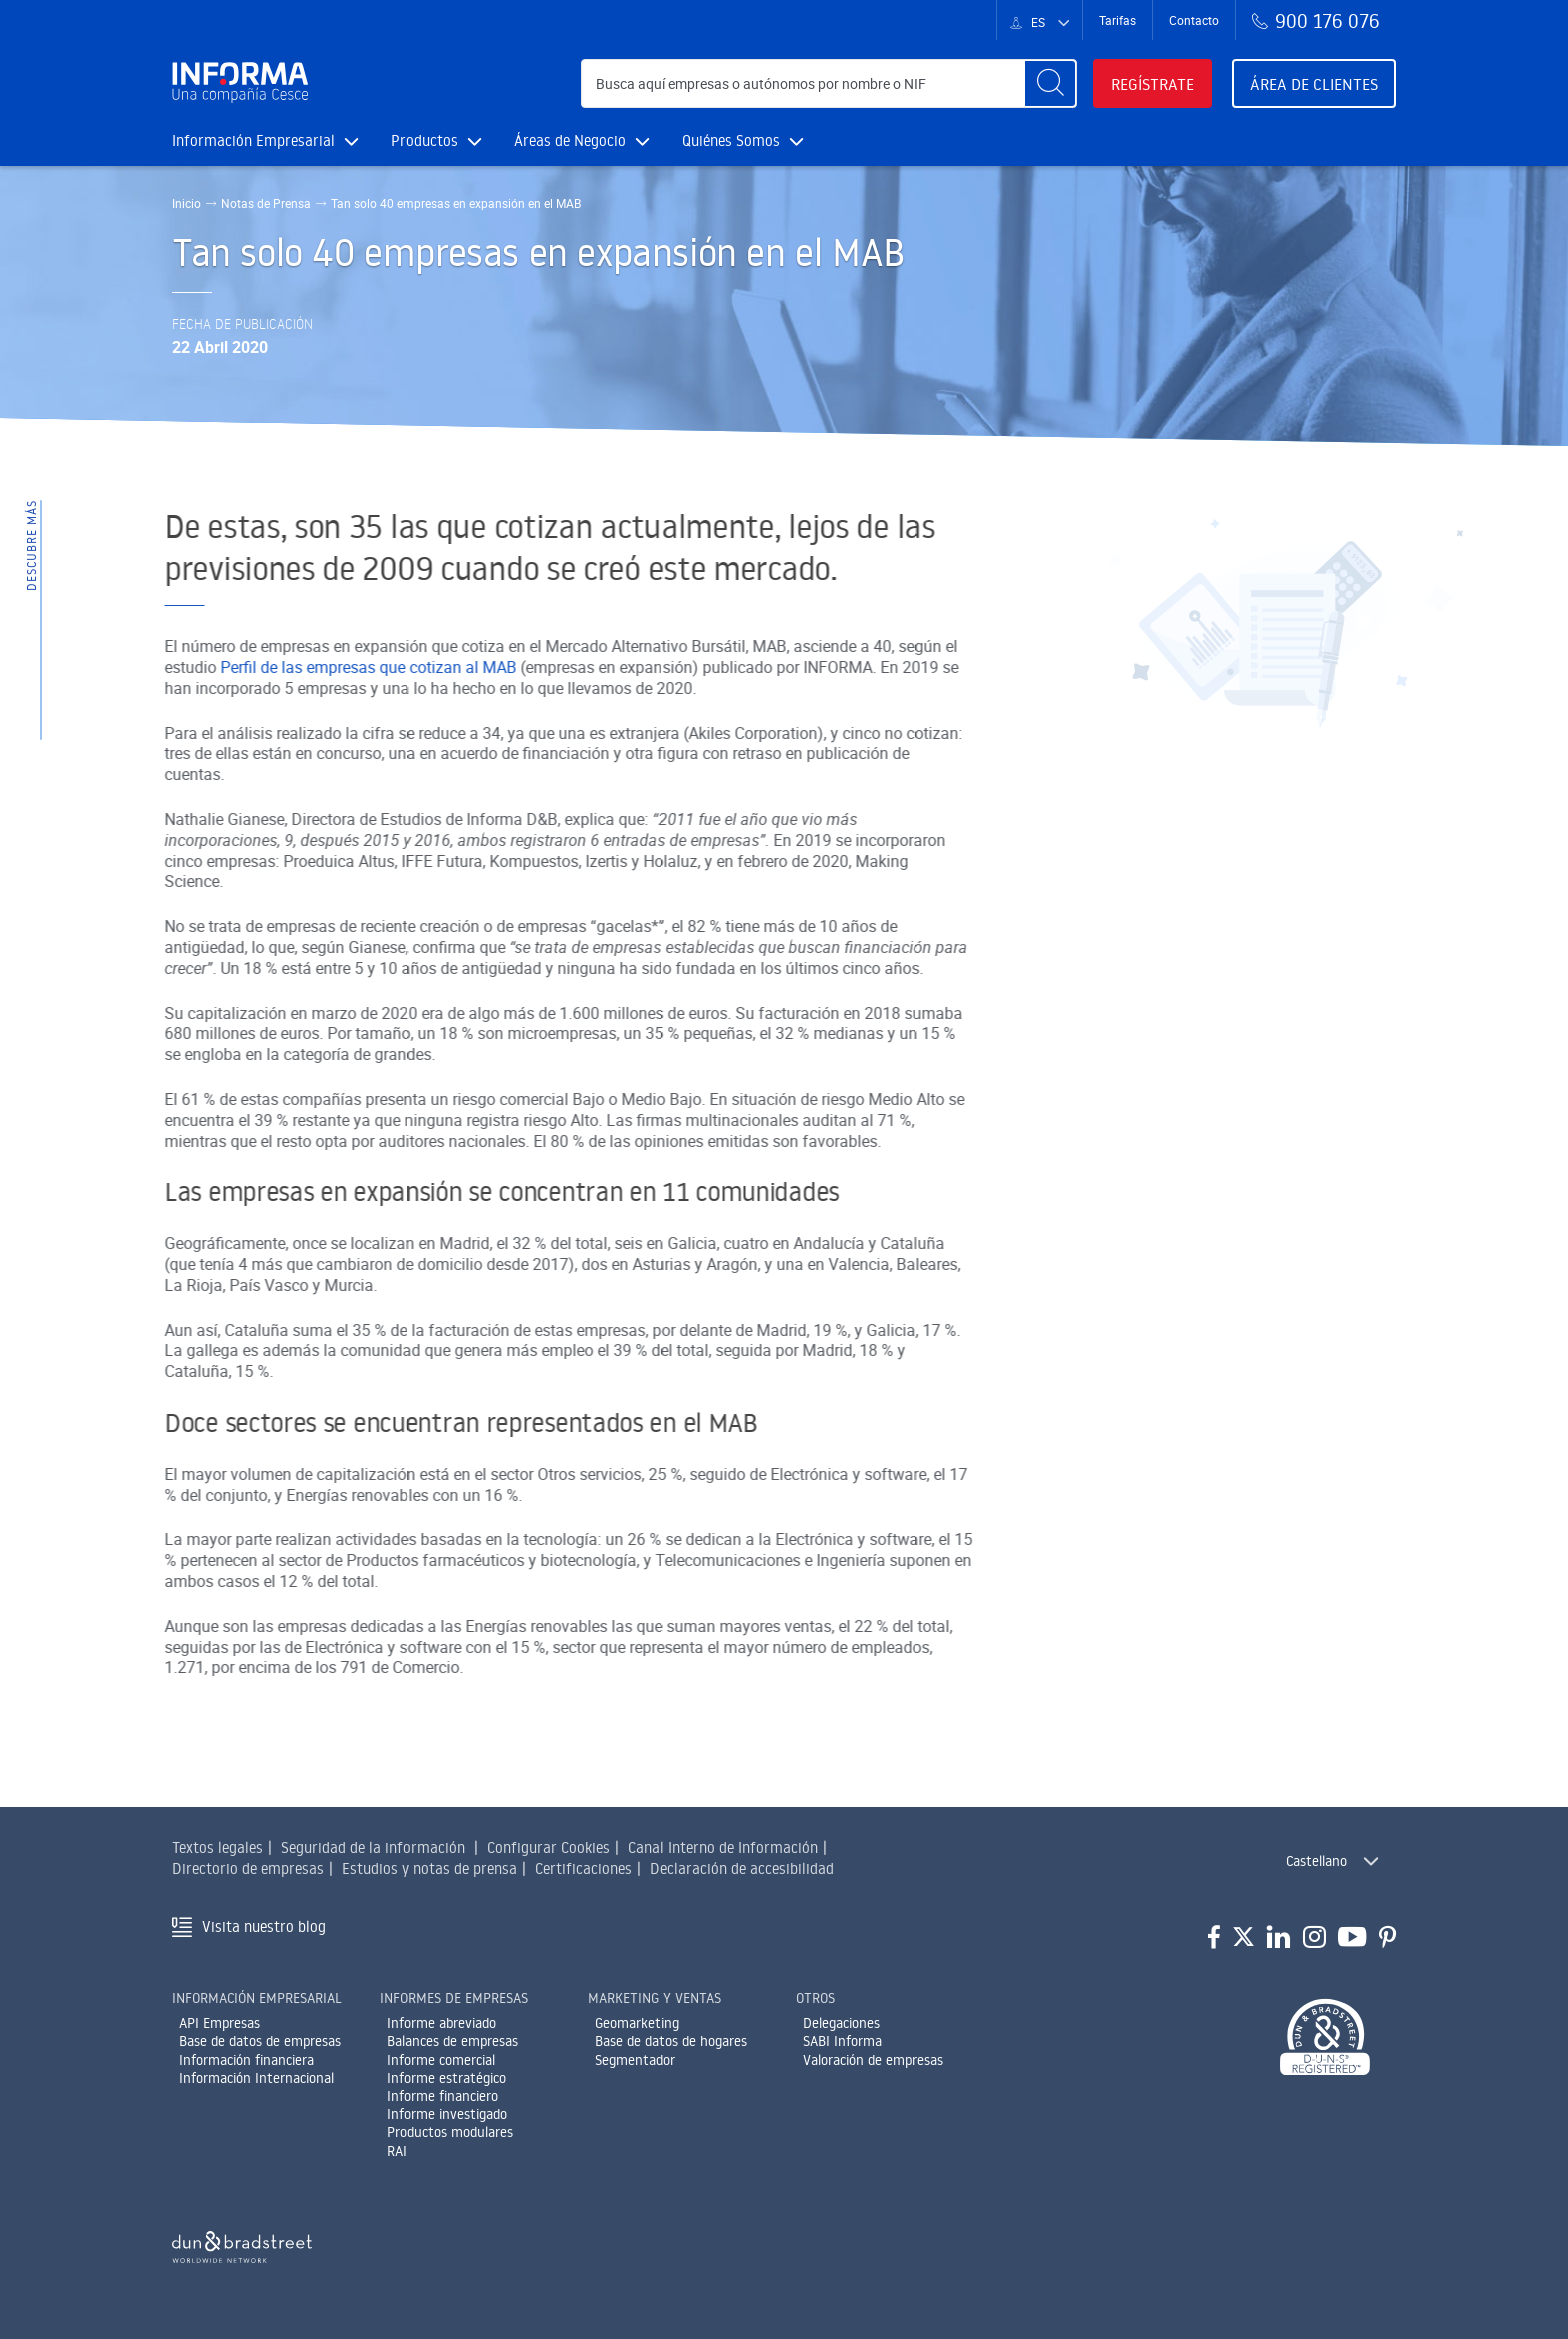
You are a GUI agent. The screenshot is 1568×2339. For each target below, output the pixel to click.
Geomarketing (637, 2023)
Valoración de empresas (873, 2060)
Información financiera (246, 2060)
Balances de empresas (452, 2041)
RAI (397, 2151)
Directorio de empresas (248, 1868)
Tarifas (1117, 20)
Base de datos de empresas (260, 2041)
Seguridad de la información (373, 1847)
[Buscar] (1050, 83)
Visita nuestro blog (264, 1926)
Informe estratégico (446, 2078)
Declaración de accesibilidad (742, 1868)
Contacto (1194, 20)
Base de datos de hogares (671, 2041)
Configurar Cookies (548, 1847)
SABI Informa (842, 2041)
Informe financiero (442, 2096)
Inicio (186, 203)
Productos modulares (450, 2132)
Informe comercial (441, 2060)
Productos (436, 140)
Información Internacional (256, 2078)
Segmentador (635, 2060)
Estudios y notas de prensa (429, 1868)
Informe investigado (447, 2114)
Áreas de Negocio (582, 140)
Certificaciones (583, 1868)
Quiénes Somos (743, 140)
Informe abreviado (441, 2023)
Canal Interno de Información (723, 1847)
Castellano (1316, 1861)
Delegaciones (841, 2023)
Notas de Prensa (266, 203)
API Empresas (219, 2023)
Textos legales (217, 1847)
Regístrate (1152, 84)
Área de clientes (1314, 84)
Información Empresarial (265, 140)
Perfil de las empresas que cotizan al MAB (279, 667)
